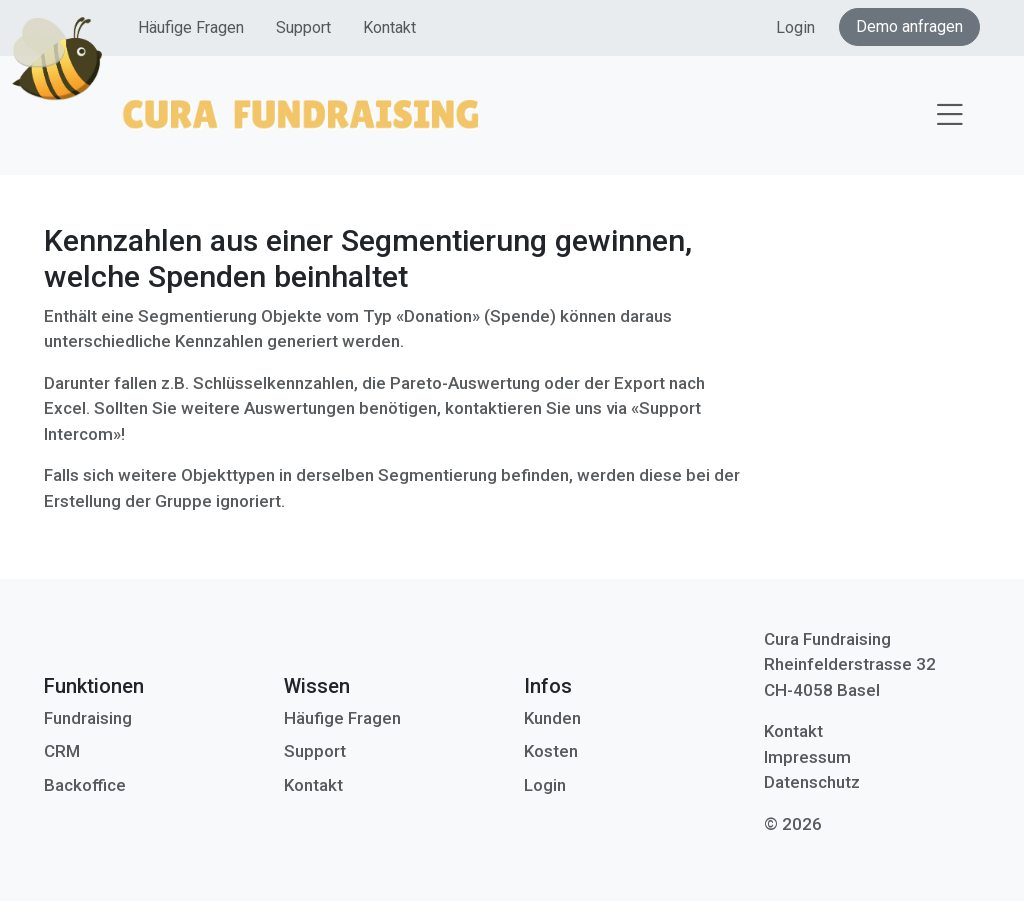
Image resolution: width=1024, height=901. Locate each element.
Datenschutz (812, 782)
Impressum (807, 757)
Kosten (551, 751)
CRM (62, 751)
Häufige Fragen (191, 27)
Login (795, 27)
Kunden (552, 718)
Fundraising (88, 718)
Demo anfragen (909, 26)
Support (303, 27)
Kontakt (389, 27)
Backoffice (85, 785)
